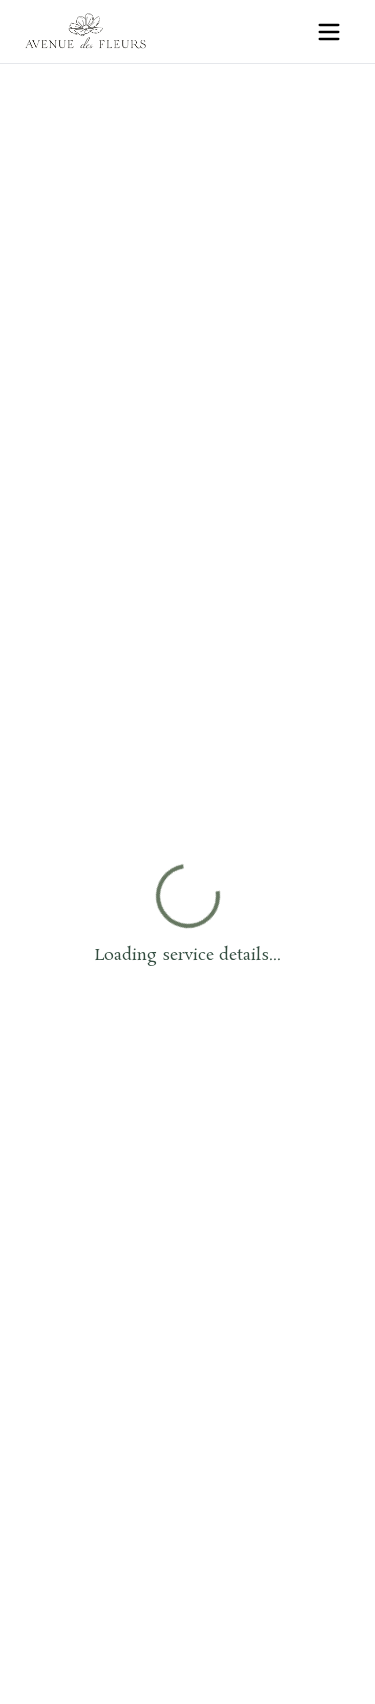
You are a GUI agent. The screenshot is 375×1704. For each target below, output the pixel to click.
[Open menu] (329, 32)
